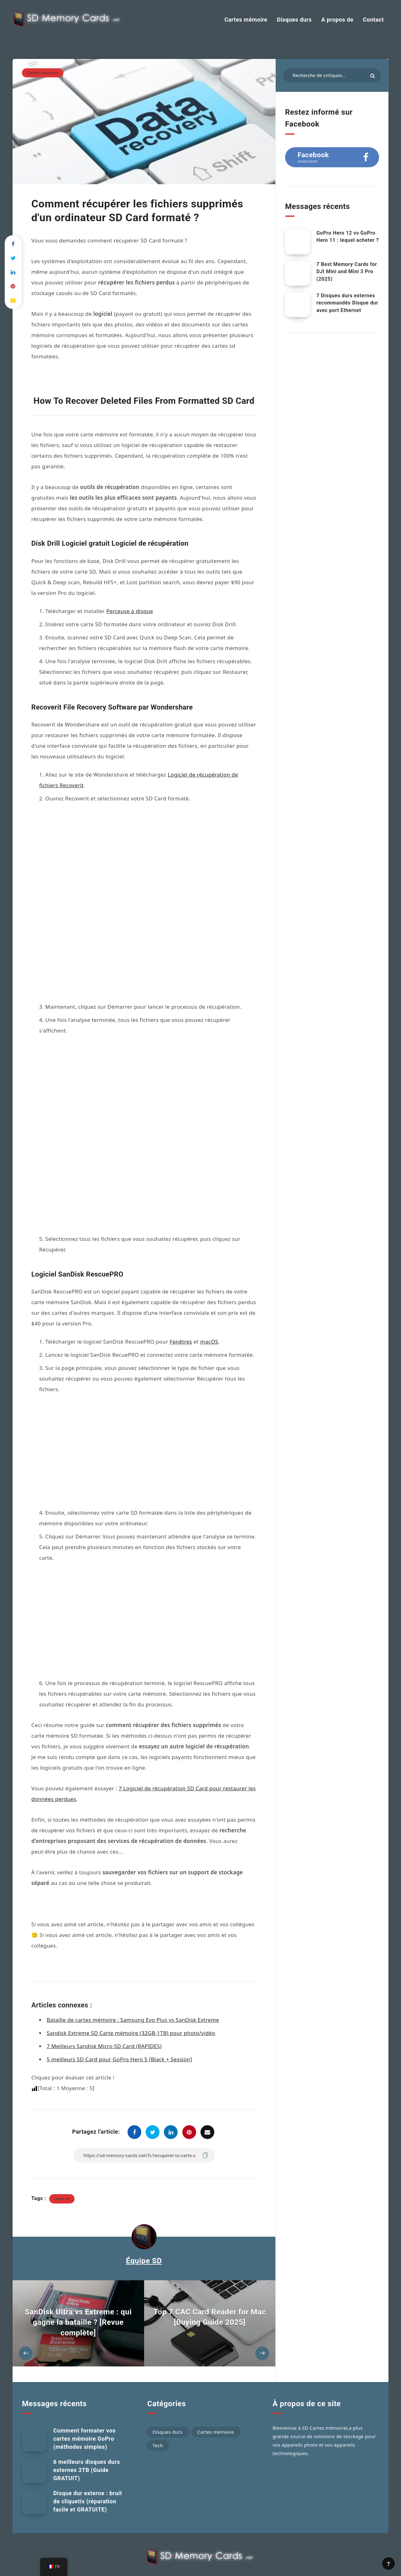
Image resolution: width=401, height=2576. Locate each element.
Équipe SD (144, 2239)
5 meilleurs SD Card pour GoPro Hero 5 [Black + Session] (119, 2037)
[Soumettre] (372, 75)
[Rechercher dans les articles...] (332, 75)
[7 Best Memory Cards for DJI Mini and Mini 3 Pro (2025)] (297, 273)
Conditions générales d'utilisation (242, 2557)
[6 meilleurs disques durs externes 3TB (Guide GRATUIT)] (34, 2448)
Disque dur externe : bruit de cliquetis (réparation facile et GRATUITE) (87, 2479)
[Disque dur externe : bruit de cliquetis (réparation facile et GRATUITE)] (34, 2480)
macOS (209, 1230)
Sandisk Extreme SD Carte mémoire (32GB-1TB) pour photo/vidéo (131, 2011)
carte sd (62, 2177)
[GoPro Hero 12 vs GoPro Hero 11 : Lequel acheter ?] (297, 241)
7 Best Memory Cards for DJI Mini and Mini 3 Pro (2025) (346, 271)
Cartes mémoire (245, 19)
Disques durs (294, 19)
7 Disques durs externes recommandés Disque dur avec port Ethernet (347, 303)
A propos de (337, 19)
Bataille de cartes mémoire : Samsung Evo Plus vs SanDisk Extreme (133, 1998)
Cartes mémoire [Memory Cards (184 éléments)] (215, 2410)
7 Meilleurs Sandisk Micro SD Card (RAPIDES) (104, 2024)
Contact (373, 19)
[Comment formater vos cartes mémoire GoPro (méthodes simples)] (34, 2417)
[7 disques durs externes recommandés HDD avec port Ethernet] (297, 304)
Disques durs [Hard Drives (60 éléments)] (168, 2410)
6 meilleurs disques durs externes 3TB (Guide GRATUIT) (86, 2448)
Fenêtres (181, 1230)
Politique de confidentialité (182, 2557)
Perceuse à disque (129, 611)
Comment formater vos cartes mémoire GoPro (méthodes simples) (84, 2417)
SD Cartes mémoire (324, 2406)
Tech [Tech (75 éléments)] (158, 2424)
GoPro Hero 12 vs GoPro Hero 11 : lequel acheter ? (347, 236)
